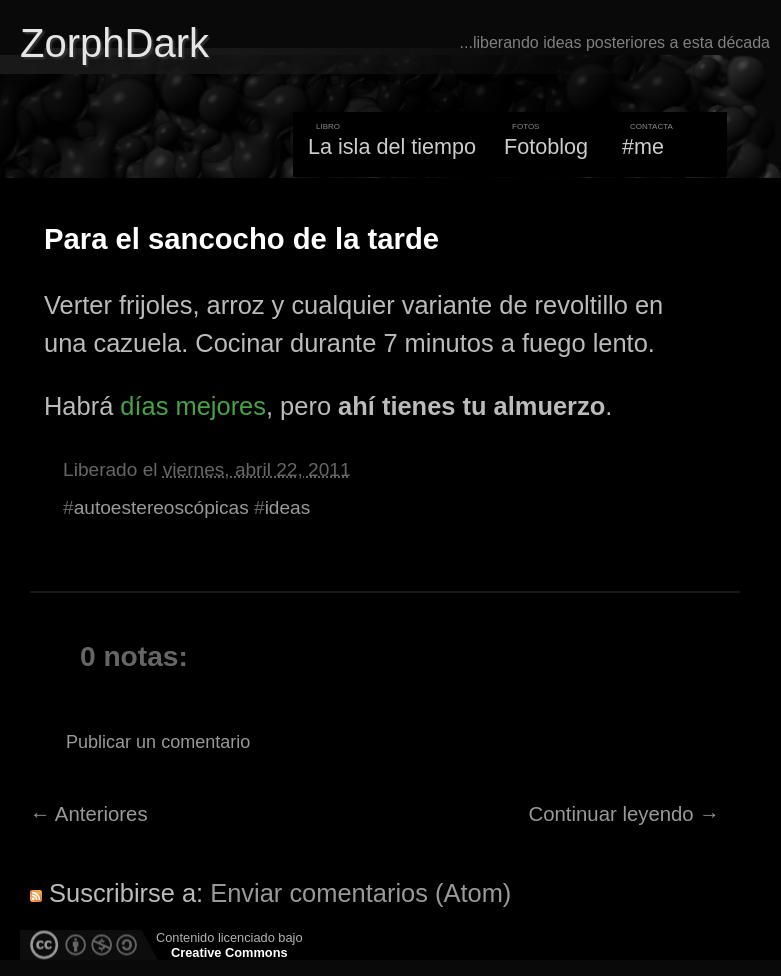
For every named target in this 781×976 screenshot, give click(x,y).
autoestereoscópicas (161, 507)
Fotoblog (546, 146)
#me (643, 146)
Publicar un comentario (158, 742)
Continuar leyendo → (624, 814)
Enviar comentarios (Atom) (360, 893)
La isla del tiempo (392, 146)
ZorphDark (114, 43)
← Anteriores (89, 814)
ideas (288, 507)
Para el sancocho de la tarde (241, 239)
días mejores (193, 406)
